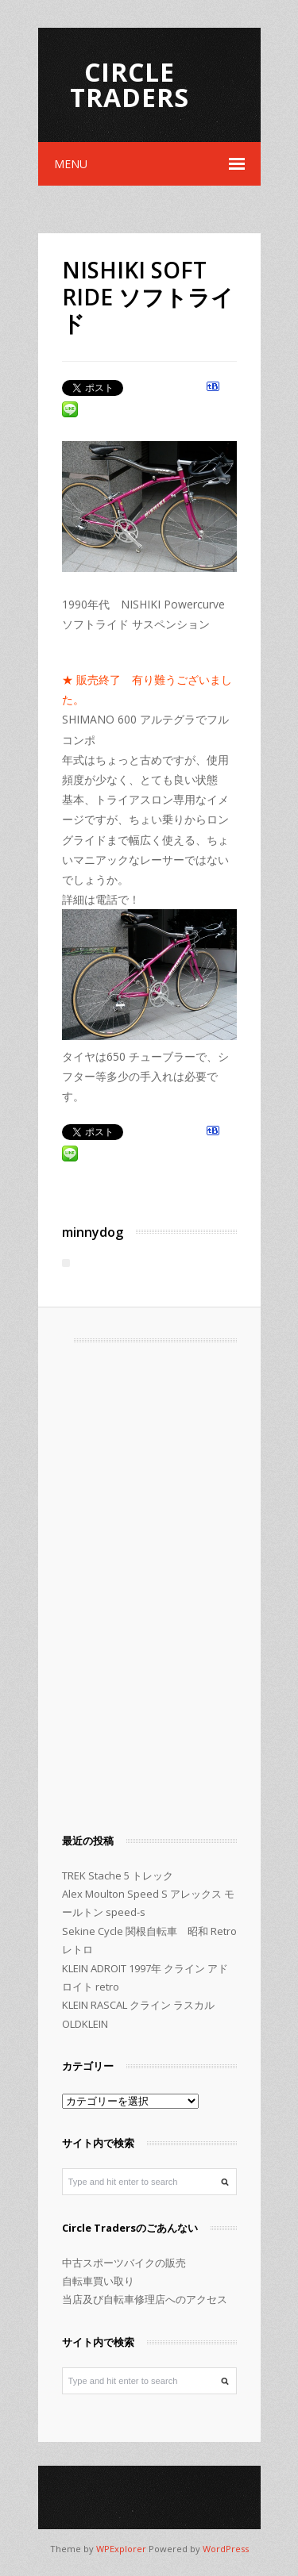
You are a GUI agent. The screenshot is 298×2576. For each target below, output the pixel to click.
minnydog (92, 1232)
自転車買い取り (98, 2281)
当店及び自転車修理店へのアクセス (144, 2299)
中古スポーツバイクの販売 (124, 2262)
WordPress (226, 2549)
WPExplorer (121, 2549)
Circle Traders (129, 84)
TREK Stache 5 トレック (117, 1875)
